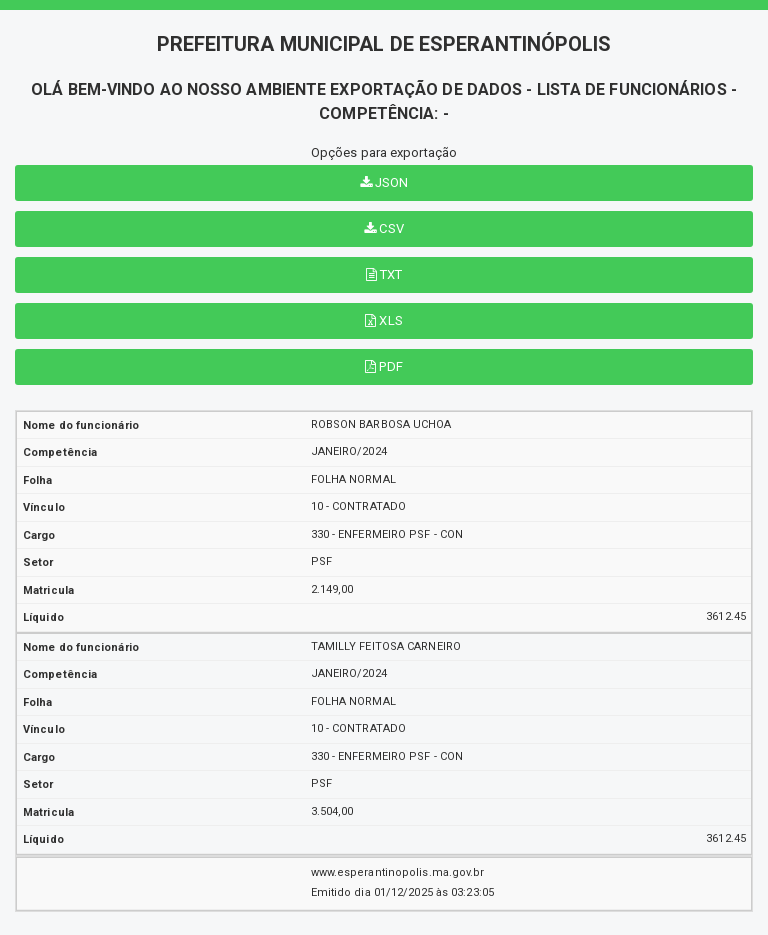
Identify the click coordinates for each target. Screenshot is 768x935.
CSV (384, 228)
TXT (384, 274)
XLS (384, 320)
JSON (384, 182)
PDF (384, 366)
